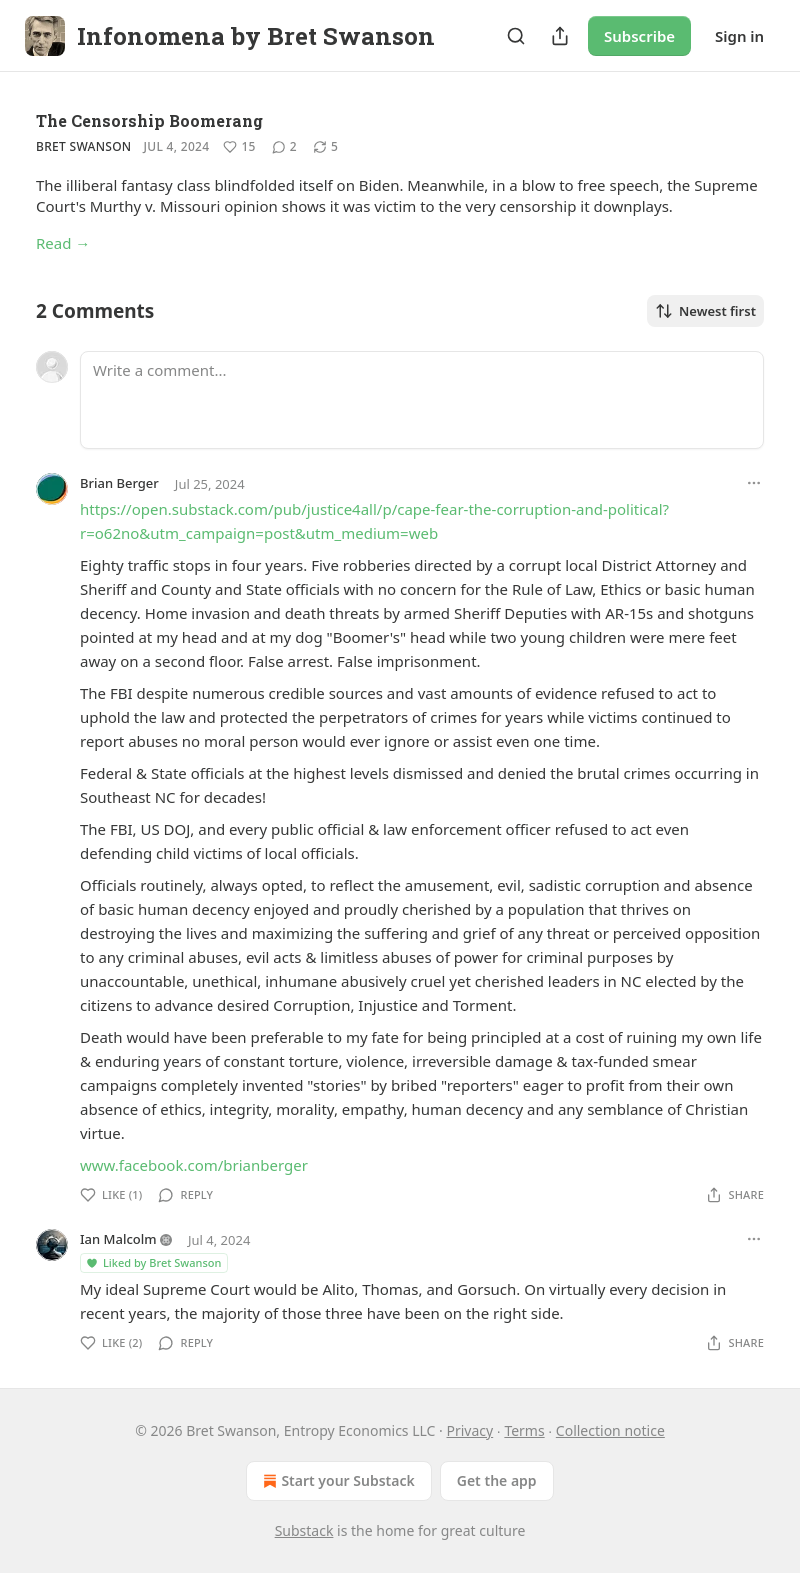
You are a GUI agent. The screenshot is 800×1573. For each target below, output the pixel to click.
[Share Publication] (560, 36)
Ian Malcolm (118, 1239)
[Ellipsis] (754, 483)
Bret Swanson (84, 146)
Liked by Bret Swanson (153, 1262)
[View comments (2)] (284, 147)
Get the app (497, 1480)
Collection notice (610, 1430)
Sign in (739, 36)
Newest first (705, 311)
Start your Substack (336, 1481)
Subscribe (639, 36)
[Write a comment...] (422, 400)
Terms (524, 1430)
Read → (63, 243)
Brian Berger (119, 483)
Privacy (470, 1430)
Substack (304, 1530)
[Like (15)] (239, 147)
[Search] (516, 36)
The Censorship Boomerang (149, 120)
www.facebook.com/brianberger (194, 1165)
